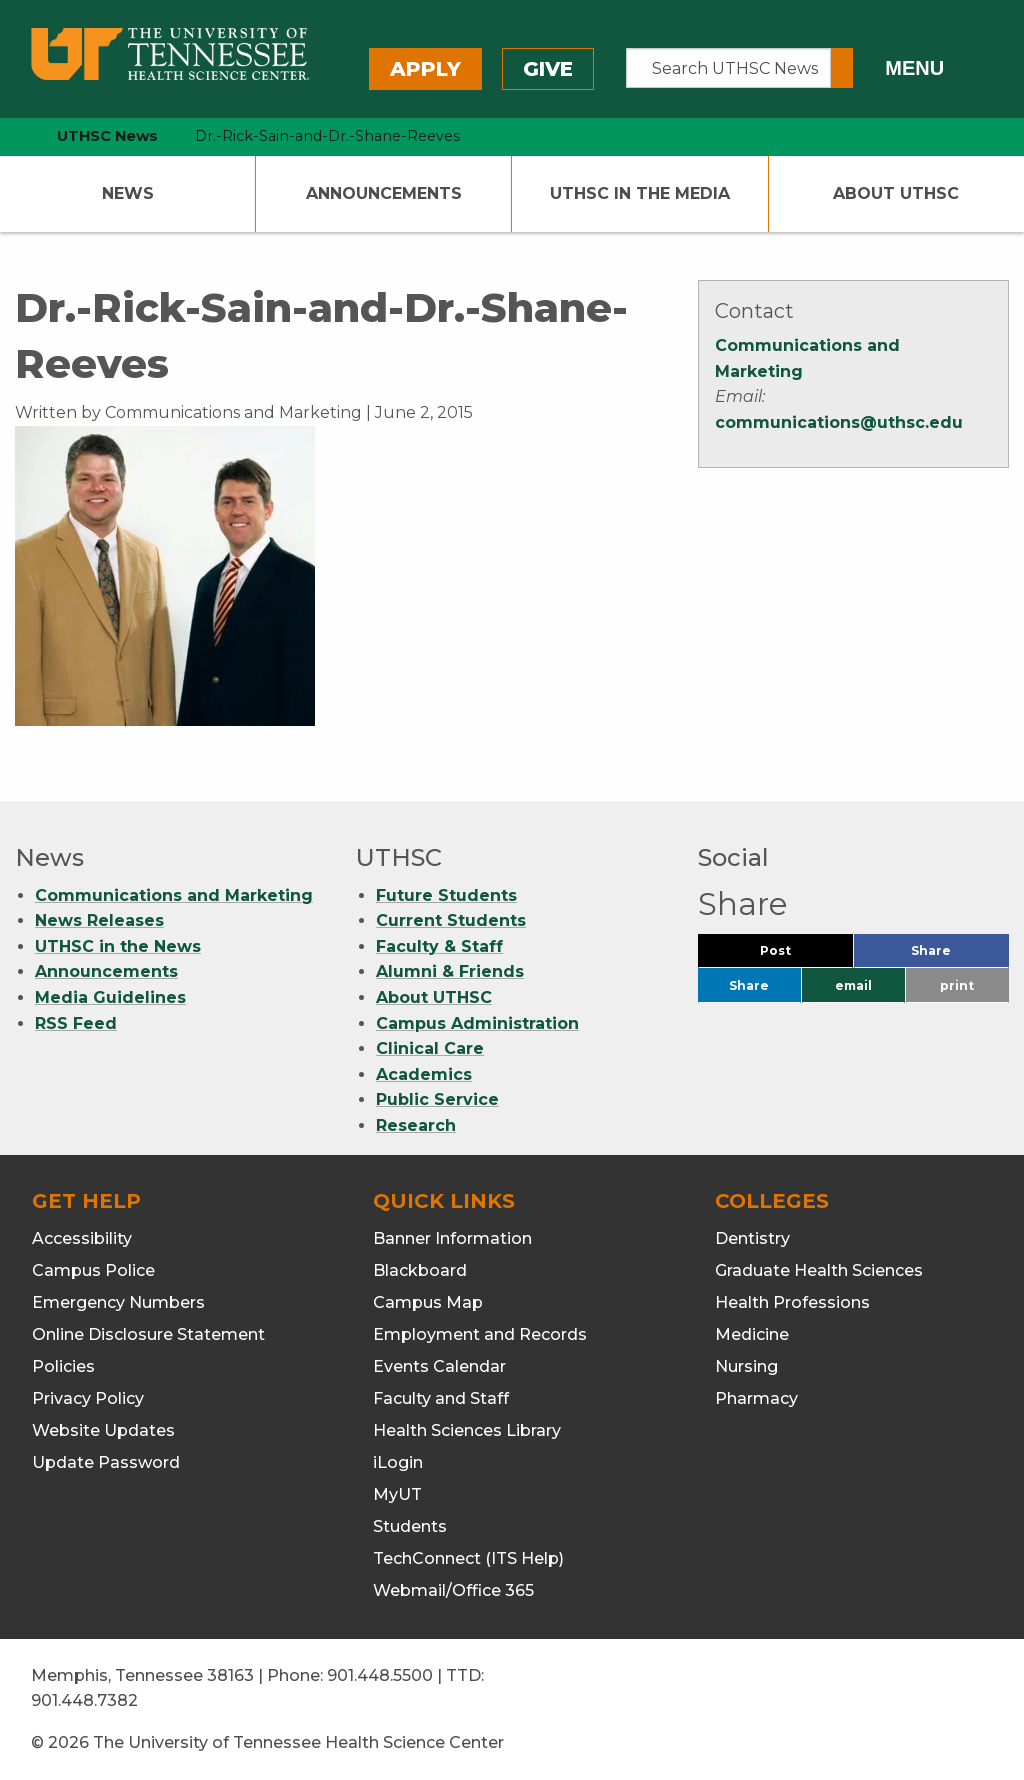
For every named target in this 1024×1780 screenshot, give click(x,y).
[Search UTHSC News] (729, 68)
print (957, 985)
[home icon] (10, 136)
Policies (63, 1366)
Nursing (746, 1366)
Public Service (437, 1099)
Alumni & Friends (450, 971)
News (128, 193)
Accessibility (82, 1238)
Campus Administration (477, 1023)
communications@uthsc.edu (839, 422)
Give (548, 69)
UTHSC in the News (118, 946)
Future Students (446, 895)
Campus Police (93, 1270)
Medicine (752, 1334)
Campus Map (428, 1302)
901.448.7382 (84, 1700)
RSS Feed (76, 1023)
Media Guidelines (110, 997)
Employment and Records (480, 1334)
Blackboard (420, 1270)
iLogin (398, 1462)
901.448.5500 (380, 1675)
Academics (424, 1074)
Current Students (451, 920)
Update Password (106, 1462)
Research (416, 1125)
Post (799, 955)
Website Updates (103, 1430)
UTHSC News (107, 136)
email (853, 985)
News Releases (99, 920)
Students (410, 1526)
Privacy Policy (88, 1398)
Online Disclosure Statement (148, 1334)
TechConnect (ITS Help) (468, 1558)
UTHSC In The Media (640, 193)
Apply (425, 69)
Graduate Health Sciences (819, 1270)
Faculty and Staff (441, 1398)
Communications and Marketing (174, 895)
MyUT (397, 1494)
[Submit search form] (842, 68)
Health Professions (792, 1302)
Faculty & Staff (439, 946)
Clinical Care (430, 1048)
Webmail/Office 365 (453, 1590)
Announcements (384, 193)
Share (960, 955)
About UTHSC (896, 193)
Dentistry (752, 1238)
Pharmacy (756, 1398)
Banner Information (452, 1238)
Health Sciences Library (467, 1430)
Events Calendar (439, 1366)
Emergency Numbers (118, 1302)
